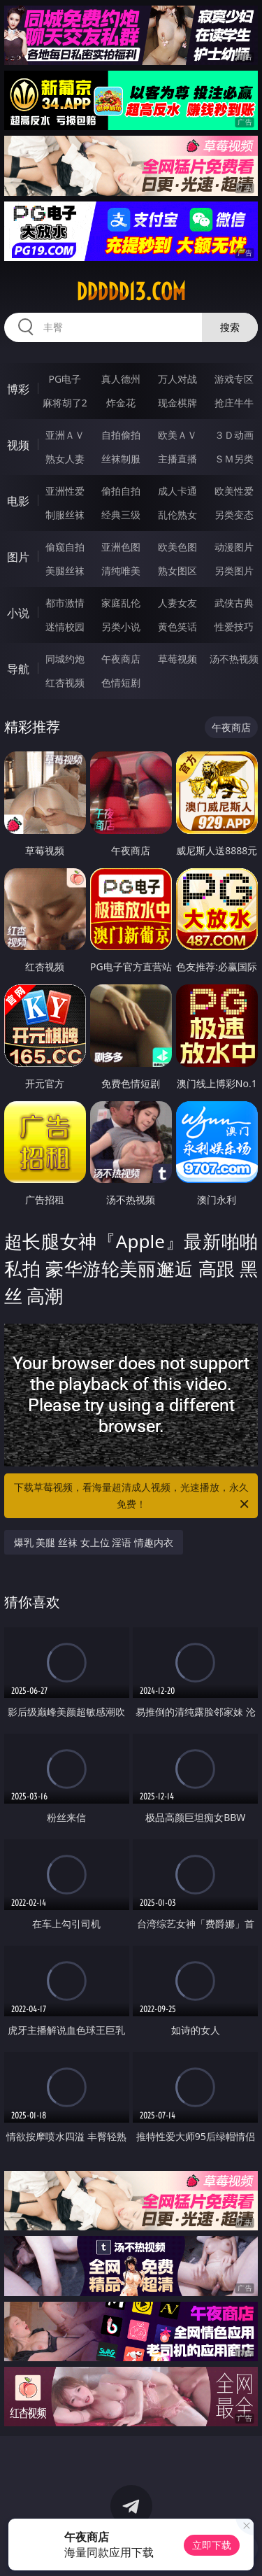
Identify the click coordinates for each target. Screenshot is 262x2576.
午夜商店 (120, 658)
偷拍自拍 (120, 490)
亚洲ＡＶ (65, 434)
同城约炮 (65, 658)
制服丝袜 (65, 514)
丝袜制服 (120, 458)
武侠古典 (234, 602)
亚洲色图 (120, 546)
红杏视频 (65, 682)
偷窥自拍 (65, 546)
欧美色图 (177, 546)
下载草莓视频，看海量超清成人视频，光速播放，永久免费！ (133, 1496)
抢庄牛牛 (234, 402)
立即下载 (211, 2545)
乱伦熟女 (177, 514)
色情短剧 (120, 682)
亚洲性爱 (65, 490)
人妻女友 (177, 602)
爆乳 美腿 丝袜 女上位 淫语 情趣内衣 (93, 1542)
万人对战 (177, 378)
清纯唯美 (120, 570)
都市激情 (65, 602)
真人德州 (120, 378)
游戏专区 (234, 378)
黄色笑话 (177, 626)
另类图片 (234, 570)
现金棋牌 (177, 402)
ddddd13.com (131, 292)
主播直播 (177, 458)
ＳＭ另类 (234, 458)
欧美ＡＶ (177, 434)
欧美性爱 (234, 490)
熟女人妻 (65, 458)
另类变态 (234, 514)
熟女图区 (177, 570)
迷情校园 (65, 626)
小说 (18, 613)
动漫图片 (234, 546)
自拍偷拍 (120, 434)
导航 (18, 669)
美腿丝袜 (65, 570)
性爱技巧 (234, 626)
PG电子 (64, 378)
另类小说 (120, 626)
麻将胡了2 (65, 402)
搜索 (230, 327)
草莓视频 (177, 658)
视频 (18, 445)
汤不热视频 (234, 658)
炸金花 (121, 402)
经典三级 (120, 514)
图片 (18, 557)
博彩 (18, 389)
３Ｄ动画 (234, 434)
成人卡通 (177, 490)
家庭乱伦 (120, 602)
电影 (18, 501)
